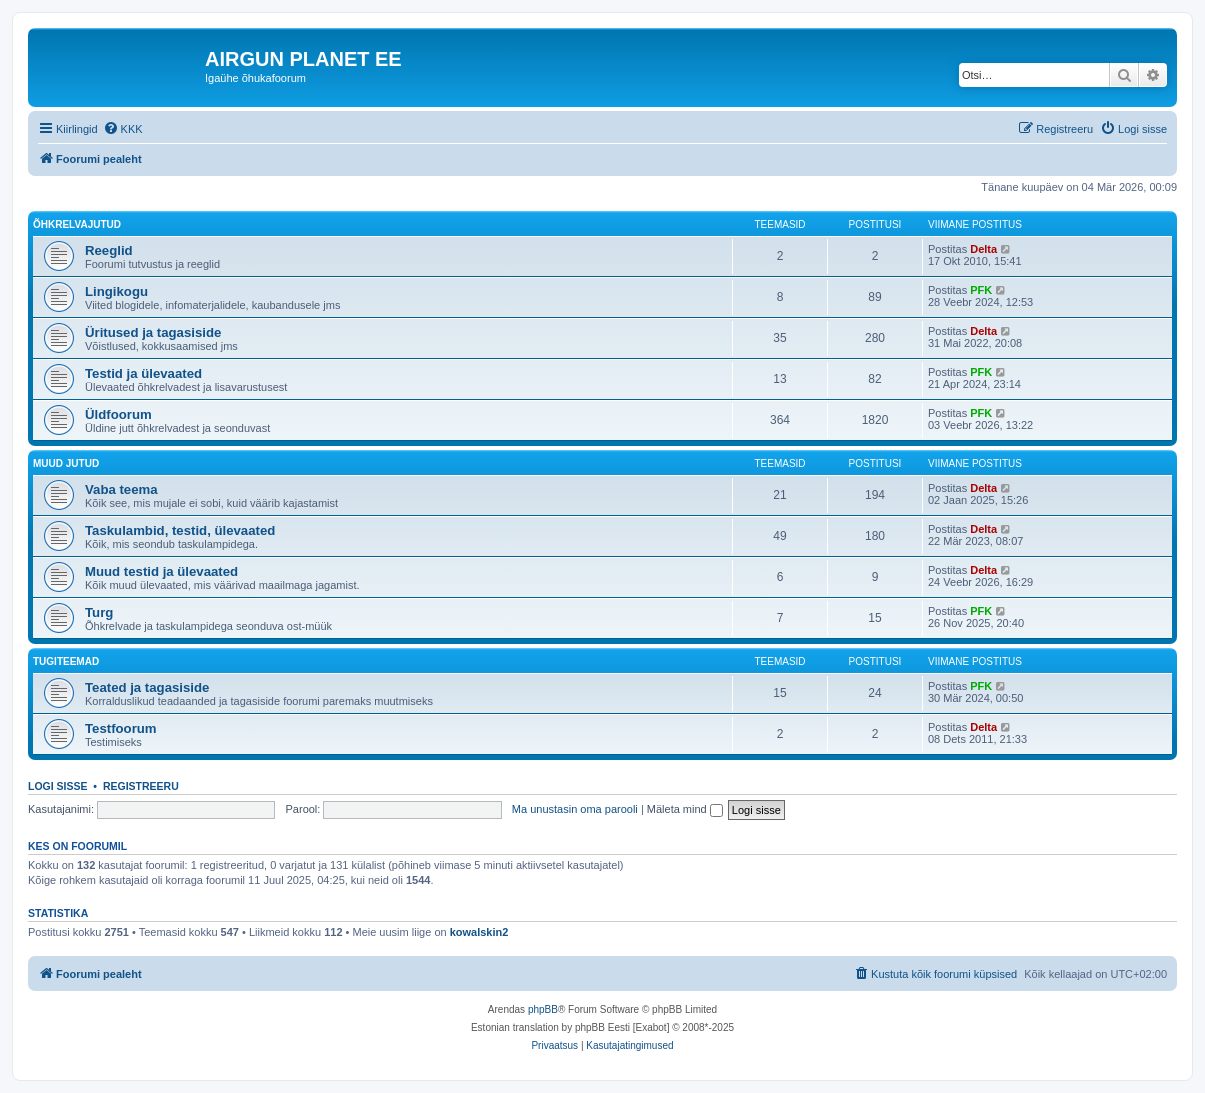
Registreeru (141, 786)
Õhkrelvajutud (77, 224)
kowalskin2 (479, 932)
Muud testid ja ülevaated (161, 571)
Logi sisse (58, 786)
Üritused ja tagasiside (153, 332)
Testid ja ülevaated (143, 373)
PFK (981, 290)
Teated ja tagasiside (147, 687)
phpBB (543, 1009)
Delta (983, 249)
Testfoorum (121, 728)
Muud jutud (66, 463)
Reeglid (109, 250)
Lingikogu (116, 291)
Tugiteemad (66, 661)
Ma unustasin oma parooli (575, 809)
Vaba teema (121, 489)
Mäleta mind (685, 809)
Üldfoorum (118, 414)
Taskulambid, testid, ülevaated (180, 530)
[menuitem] (123, 129)
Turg (99, 612)
